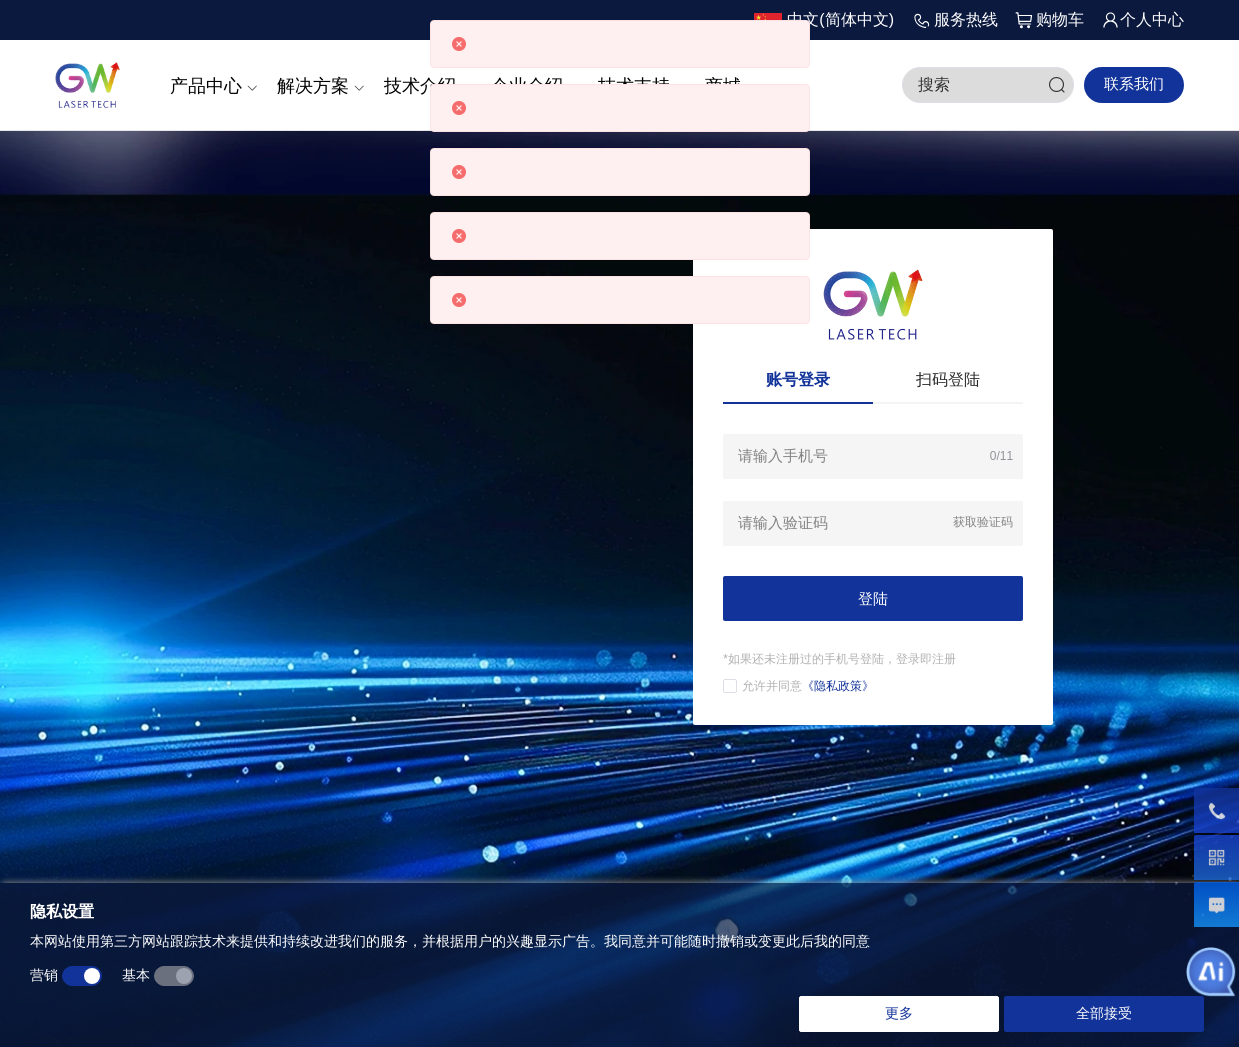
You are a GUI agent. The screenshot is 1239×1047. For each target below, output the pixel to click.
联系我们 (1134, 83)
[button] (824, 20)
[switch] (82, 977)
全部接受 (1104, 1014)
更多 (899, 1014)
